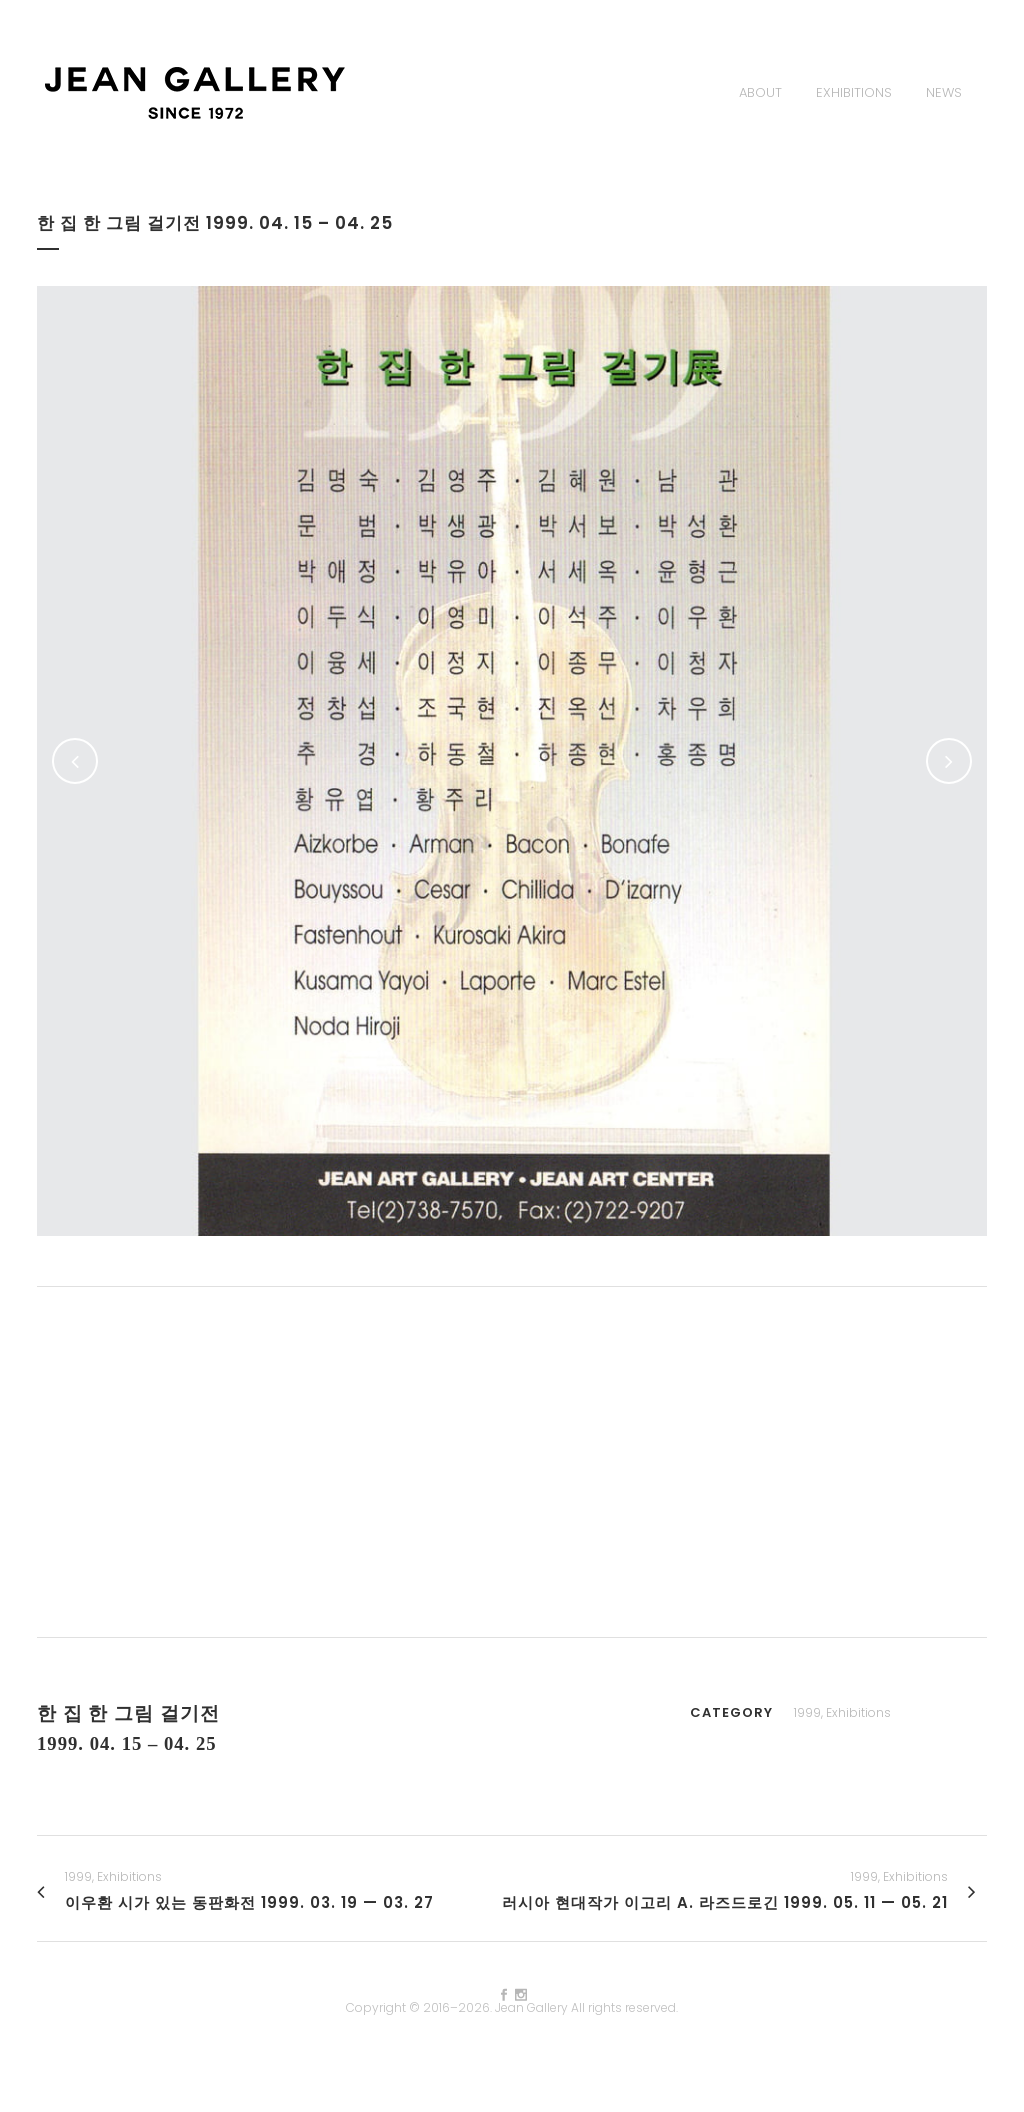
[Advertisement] (512, 1462)
